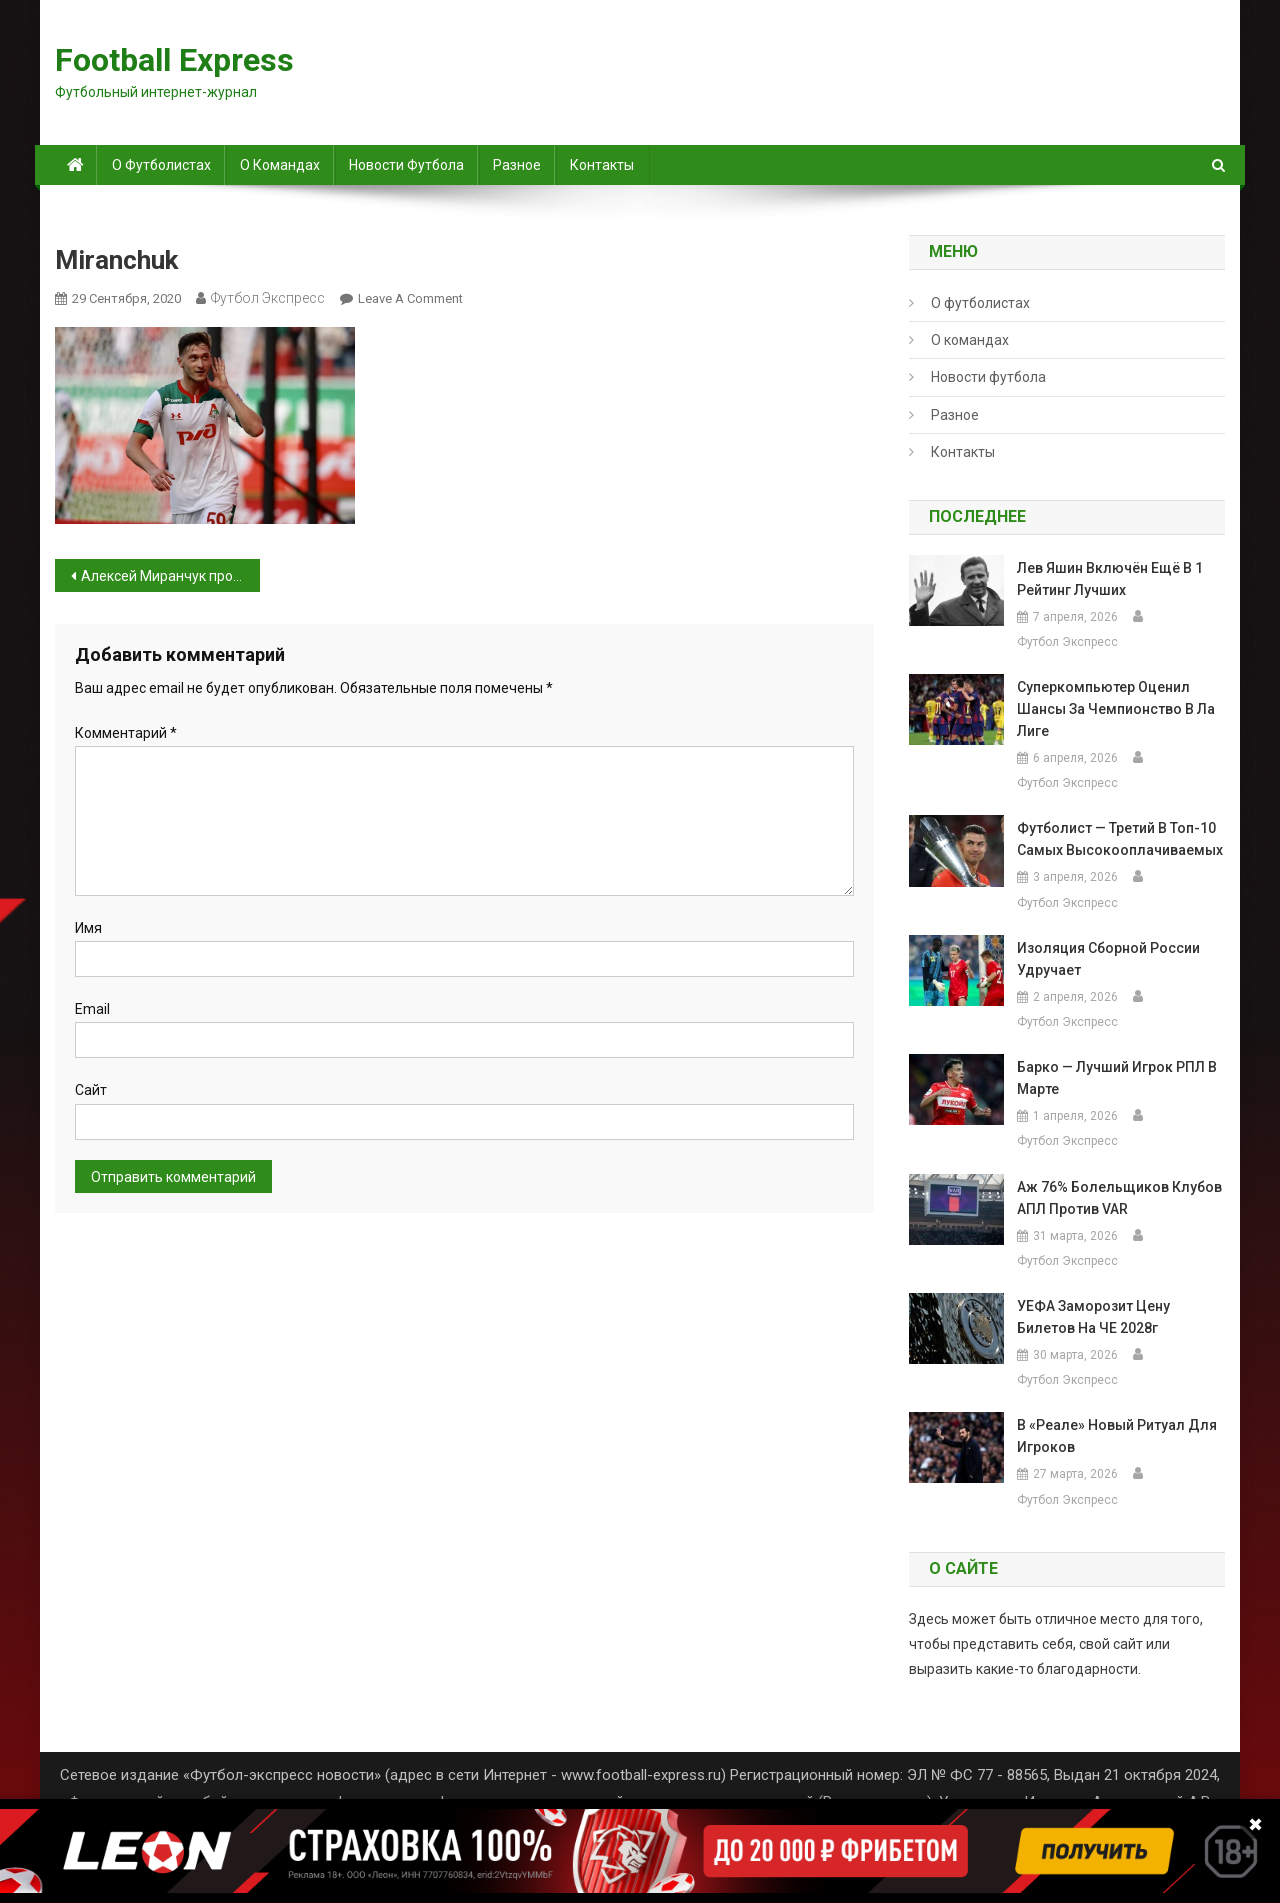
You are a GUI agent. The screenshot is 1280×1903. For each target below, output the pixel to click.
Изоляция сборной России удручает (1108, 959)
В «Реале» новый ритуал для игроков (1117, 1436)
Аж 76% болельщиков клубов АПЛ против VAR (1119, 1198)
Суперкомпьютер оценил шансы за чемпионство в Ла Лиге (1116, 709)
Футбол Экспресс (268, 298)
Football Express (174, 60)
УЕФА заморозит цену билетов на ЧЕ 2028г (1093, 1317)
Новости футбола (406, 165)
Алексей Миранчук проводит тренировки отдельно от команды (170, 576)
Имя (88, 928)
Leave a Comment (410, 298)
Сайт (91, 1090)
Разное (517, 165)
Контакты (602, 165)
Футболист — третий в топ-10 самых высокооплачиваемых (1120, 839)
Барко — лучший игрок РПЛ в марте (1117, 1078)
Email (92, 1009)
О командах (280, 165)
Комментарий (126, 733)
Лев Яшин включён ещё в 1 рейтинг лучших (1110, 579)
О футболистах (161, 165)
